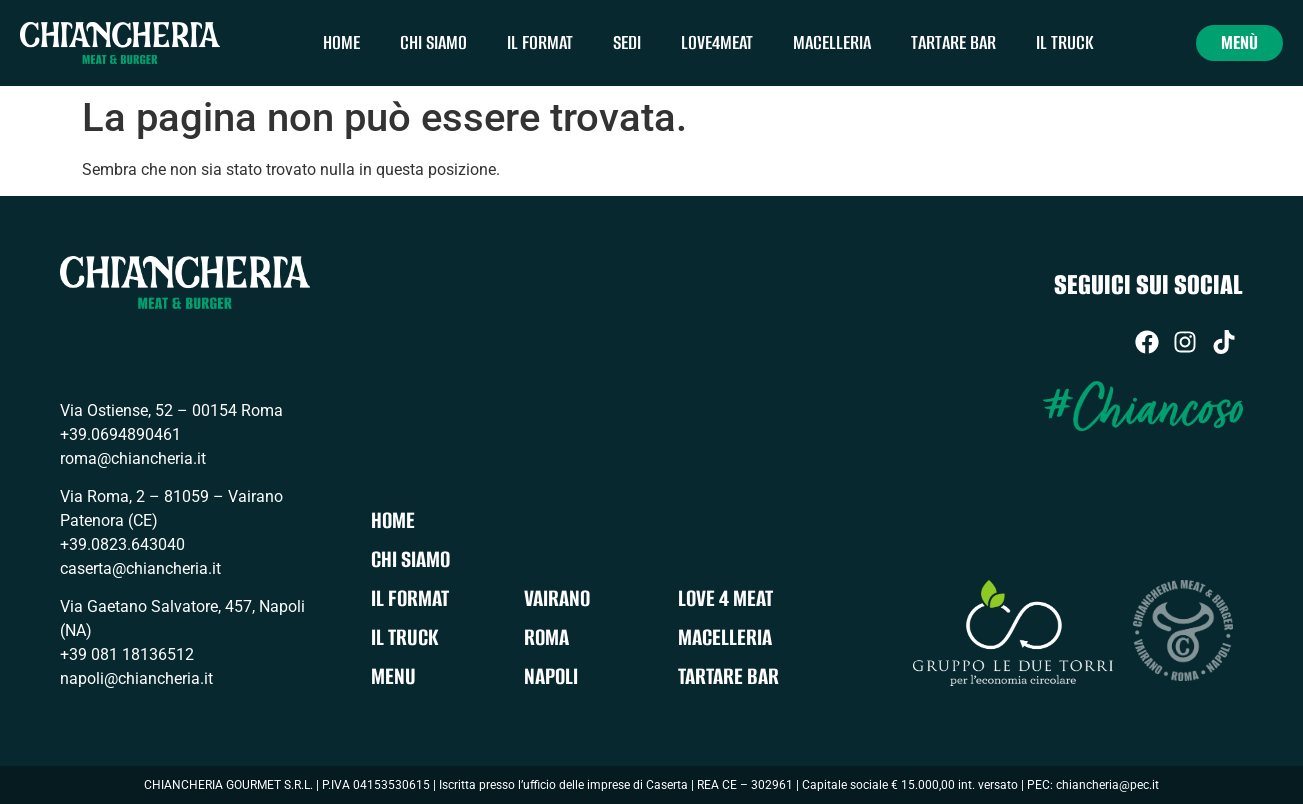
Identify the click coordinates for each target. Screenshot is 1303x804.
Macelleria (832, 42)
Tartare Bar (953, 42)
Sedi (627, 42)
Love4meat (717, 42)
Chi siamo (433, 42)
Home (341, 42)
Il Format (540, 42)
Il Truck (1065, 42)
